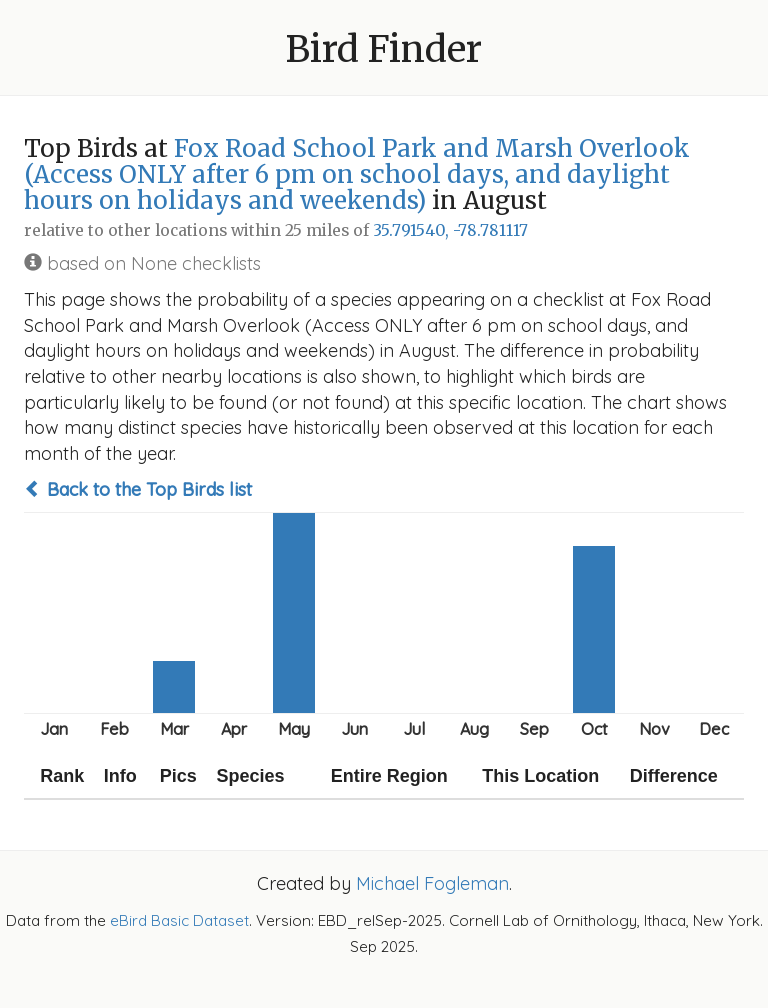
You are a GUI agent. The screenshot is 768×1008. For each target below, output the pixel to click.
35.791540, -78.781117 (450, 230)
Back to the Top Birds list (138, 489)
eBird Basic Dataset (179, 920)
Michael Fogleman (432, 883)
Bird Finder (384, 49)
